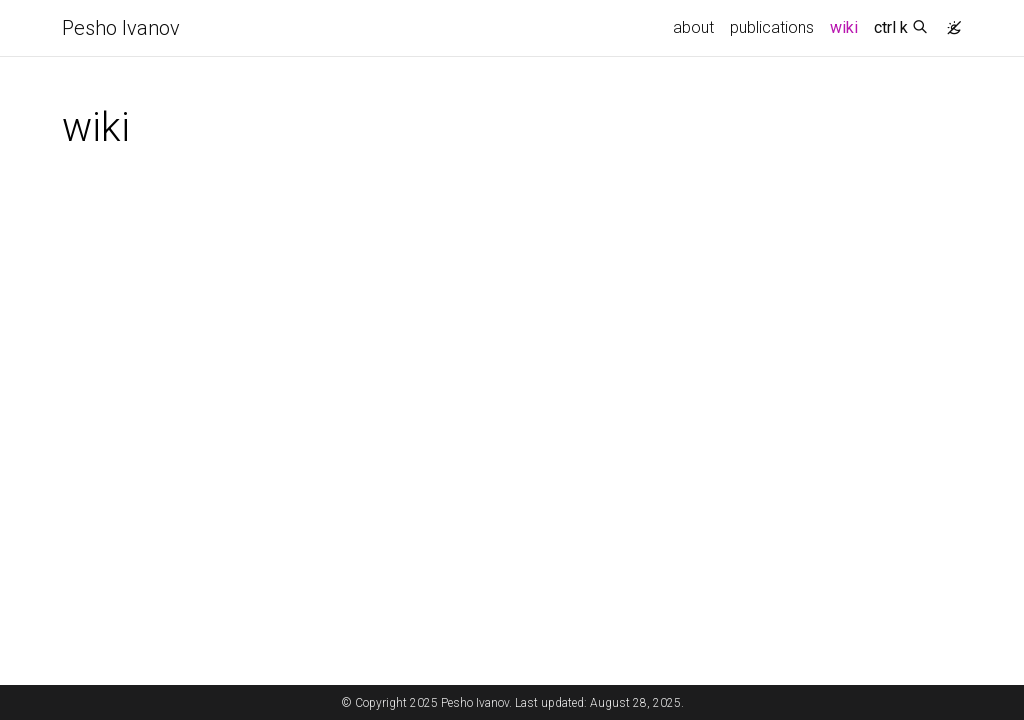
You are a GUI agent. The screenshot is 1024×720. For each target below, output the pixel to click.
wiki (848, 26)
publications (772, 27)
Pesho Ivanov (121, 28)
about (693, 27)
